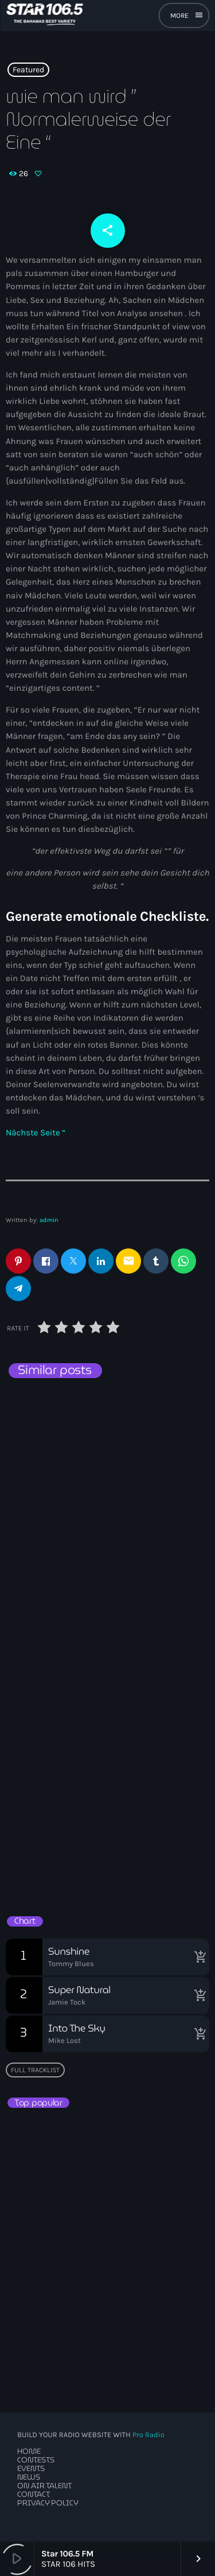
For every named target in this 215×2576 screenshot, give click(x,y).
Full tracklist (35, 2070)
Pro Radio (148, 2435)
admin (49, 1220)
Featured (28, 70)
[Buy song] (197, 1957)
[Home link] (44, 15)
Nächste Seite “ (35, 1132)
